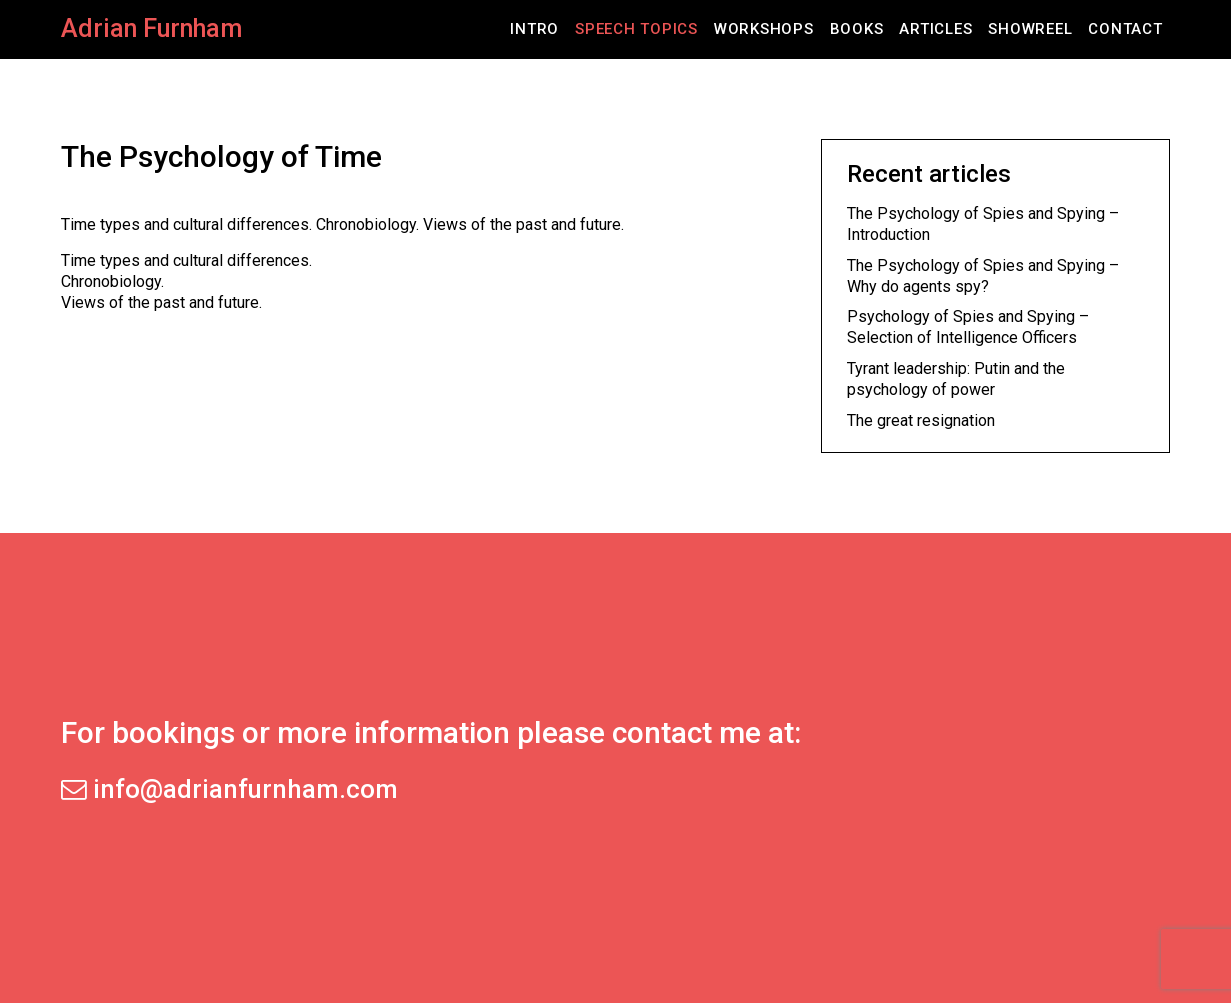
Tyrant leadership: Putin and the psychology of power (956, 379)
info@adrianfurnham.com (229, 789)
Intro (534, 29)
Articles (935, 29)
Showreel (1030, 29)
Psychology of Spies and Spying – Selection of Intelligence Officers (968, 327)
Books (857, 29)
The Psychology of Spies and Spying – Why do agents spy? (983, 276)
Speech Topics (636, 29)
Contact (1125, 29)
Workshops (764, 29)
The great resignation (921, 420)
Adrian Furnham (151, 28)
